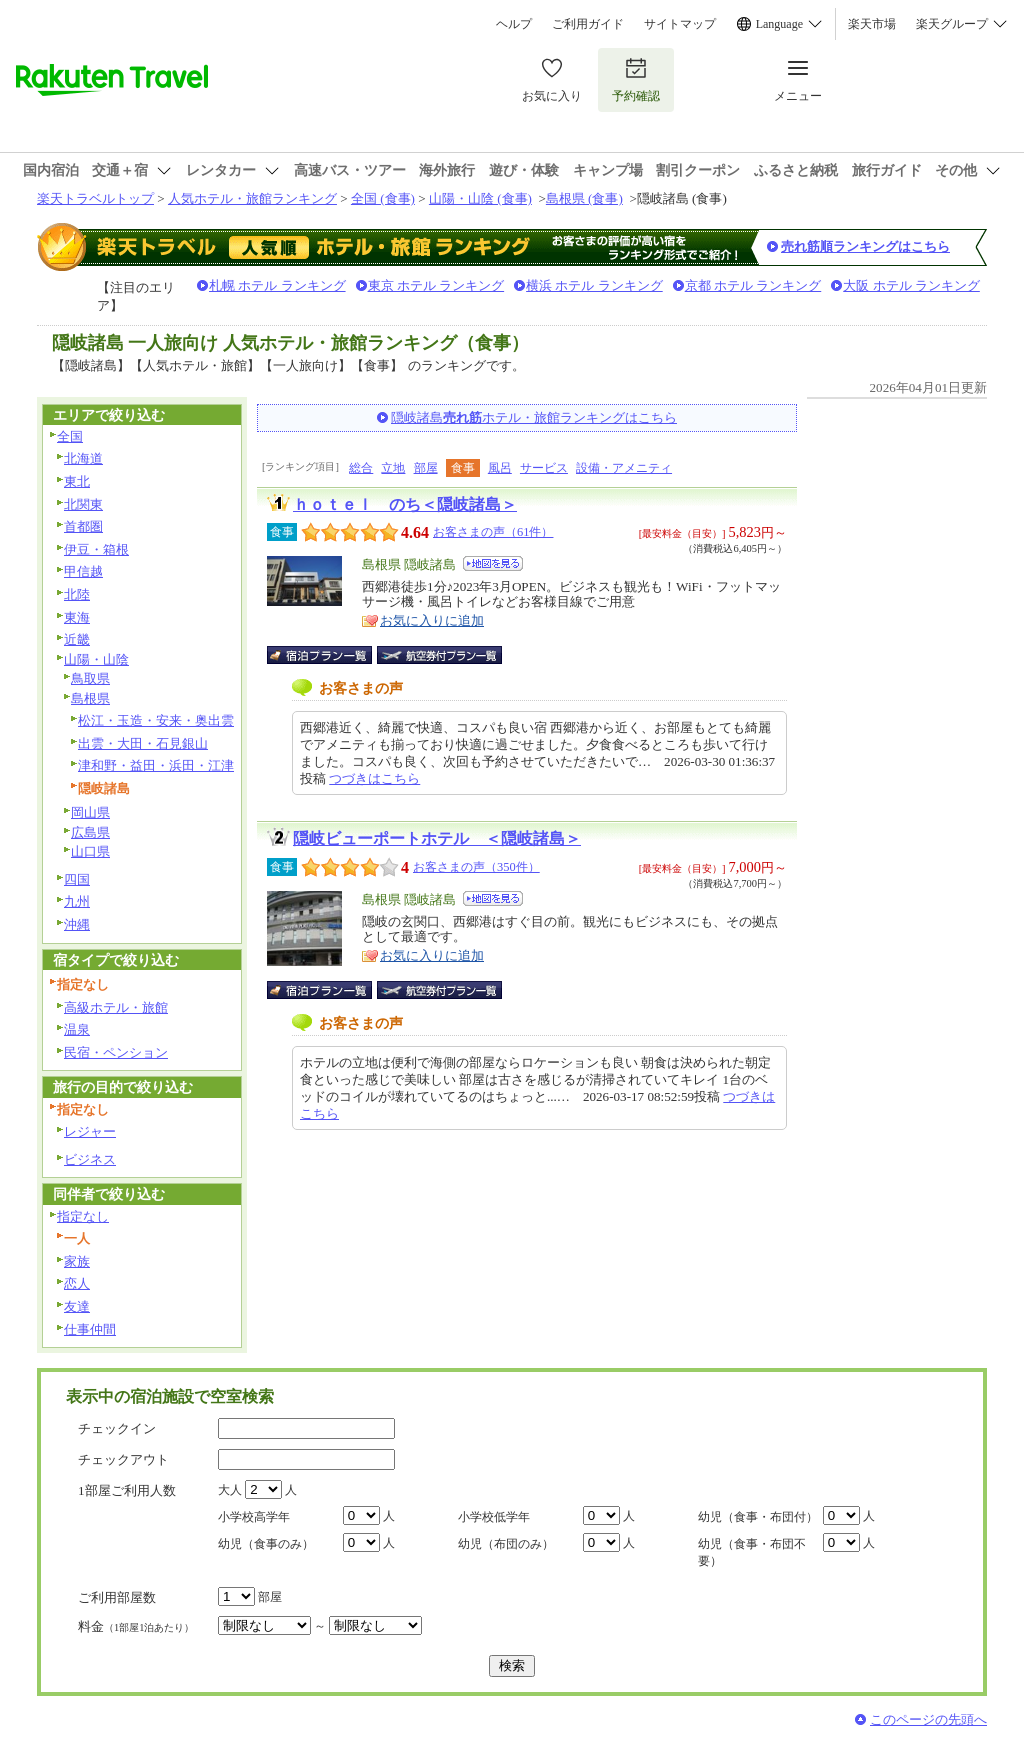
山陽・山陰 (96, 659)
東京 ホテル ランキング (436, 285)
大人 (230, 1490)
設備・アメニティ (624, 468)
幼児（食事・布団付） (758, 1517)
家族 (77, 1261)
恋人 (77, 1283)
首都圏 (83, 526)
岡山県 (90, 812)
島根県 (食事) (584, 198)
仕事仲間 (90, 1329)
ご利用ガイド (588, 24)
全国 (70, 436)
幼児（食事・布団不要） (752, 1552)
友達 (77, 1306)
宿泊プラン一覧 (329, 655)
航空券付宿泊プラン (439, 655)
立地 (393, 468)
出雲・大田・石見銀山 (143, 743)
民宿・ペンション (116, 1052)
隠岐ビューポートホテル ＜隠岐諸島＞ (437, 838)
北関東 (83, 504)
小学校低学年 (494, 1517)
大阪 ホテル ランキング (911, 285)
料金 (136, 1626)
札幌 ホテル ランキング (277, 285)
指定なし (83, 1216)
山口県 (90, 851)
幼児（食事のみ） (266, 1544)
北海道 (83, 458)
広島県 (90, 832)
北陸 (77, 594)
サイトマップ (680, 24)
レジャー (90, 1131)
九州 (77, 901)
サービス (544, 468)
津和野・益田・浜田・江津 (156, 765)
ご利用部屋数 (117, 1597)
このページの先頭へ (928, 1719)
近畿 (77, 639)
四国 (77, 879)
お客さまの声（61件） (493, 532)
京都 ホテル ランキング (753, 285)
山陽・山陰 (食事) (480, 198)
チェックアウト (123, 1459)
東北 (77, 481)
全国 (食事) (383, 198)
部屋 (426, 468)
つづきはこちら (374, 778)
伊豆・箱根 (96, 549)
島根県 (90, 698)
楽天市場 (872, 24)
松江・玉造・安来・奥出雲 (156, 720)
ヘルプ (514, 24)
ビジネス (90, 1159)
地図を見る (493, 563)
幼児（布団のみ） (506, 1544)
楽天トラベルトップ (95, 198)
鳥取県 (90, 678)
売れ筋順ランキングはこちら (865, 246)
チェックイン (117, 1428)
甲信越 (83, 571)
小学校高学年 (254, 1517)
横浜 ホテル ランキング (594, 285)
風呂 (500, 468)
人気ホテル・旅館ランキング (252, 198)
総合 (361, 468)
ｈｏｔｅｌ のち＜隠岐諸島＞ (405, 504)
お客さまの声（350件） (476, 867)
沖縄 (77, 924)
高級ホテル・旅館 (116, 1007)
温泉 (77, 1029)
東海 (77, 617)
